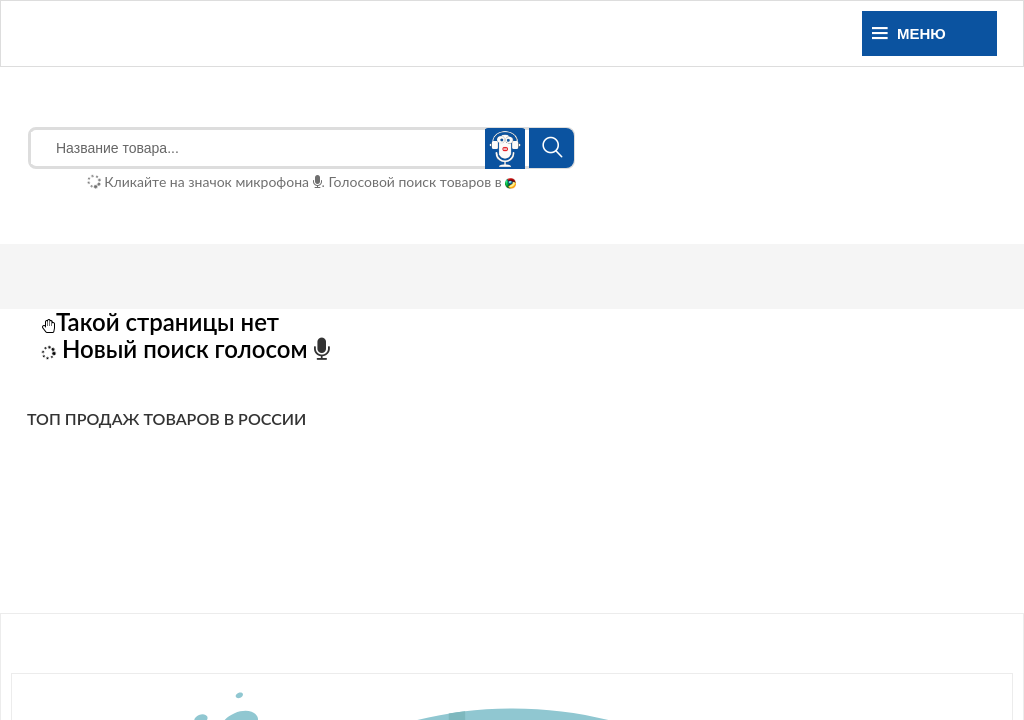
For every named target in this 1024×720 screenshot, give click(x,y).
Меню (909, 33)
